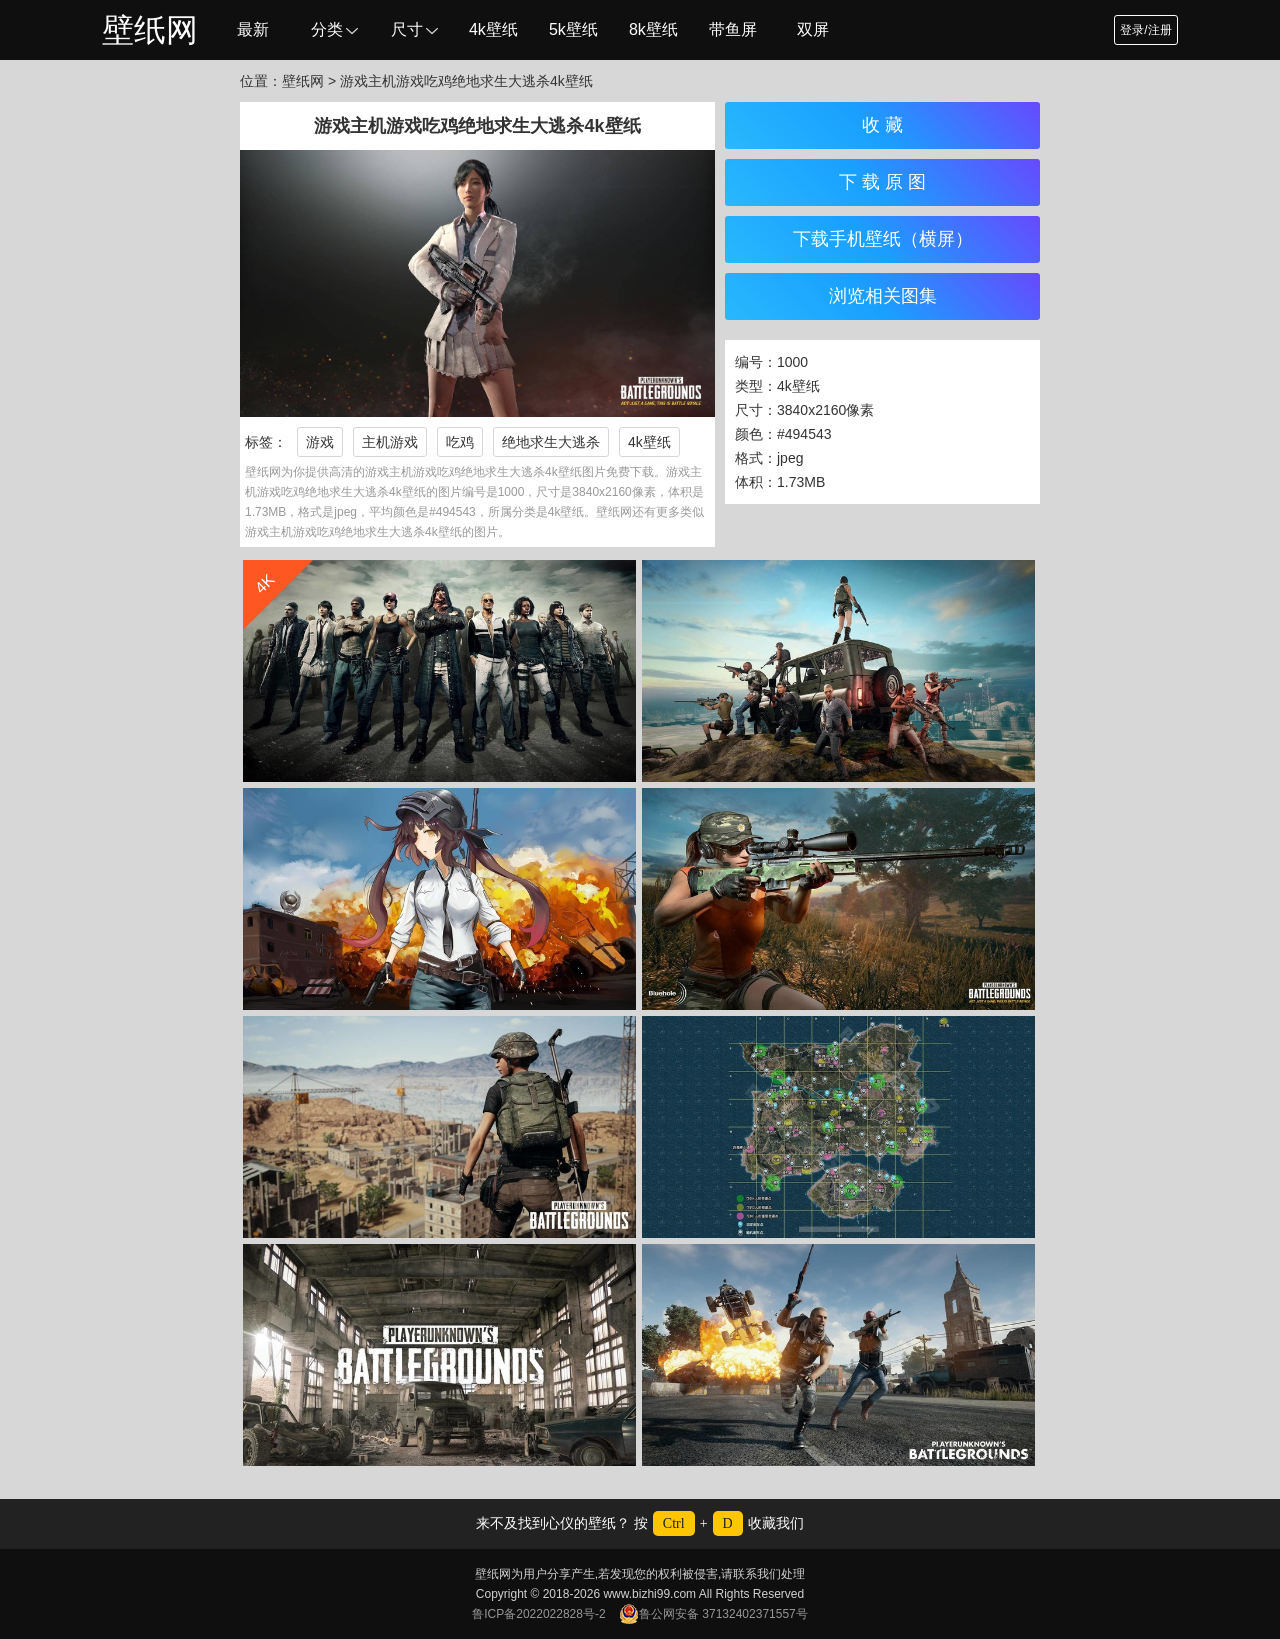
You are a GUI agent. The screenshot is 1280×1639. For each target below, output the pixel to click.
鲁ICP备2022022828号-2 (538, 1614)
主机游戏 (390, 442)
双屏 (813, 29)
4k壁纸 (493, 29)
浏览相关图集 (883, 296)
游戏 (320, 442)
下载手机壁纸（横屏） (883, 239)
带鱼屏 (733, 29)
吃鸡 (460, 442)
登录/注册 (1145, 30)
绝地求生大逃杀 (551, 442)
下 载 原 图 (882, 182)
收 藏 (882, 125)
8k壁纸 (653, 29)
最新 (253, 29)
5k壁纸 (573, 29)
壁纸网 (150, 30)
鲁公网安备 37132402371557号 (713, 1614)
